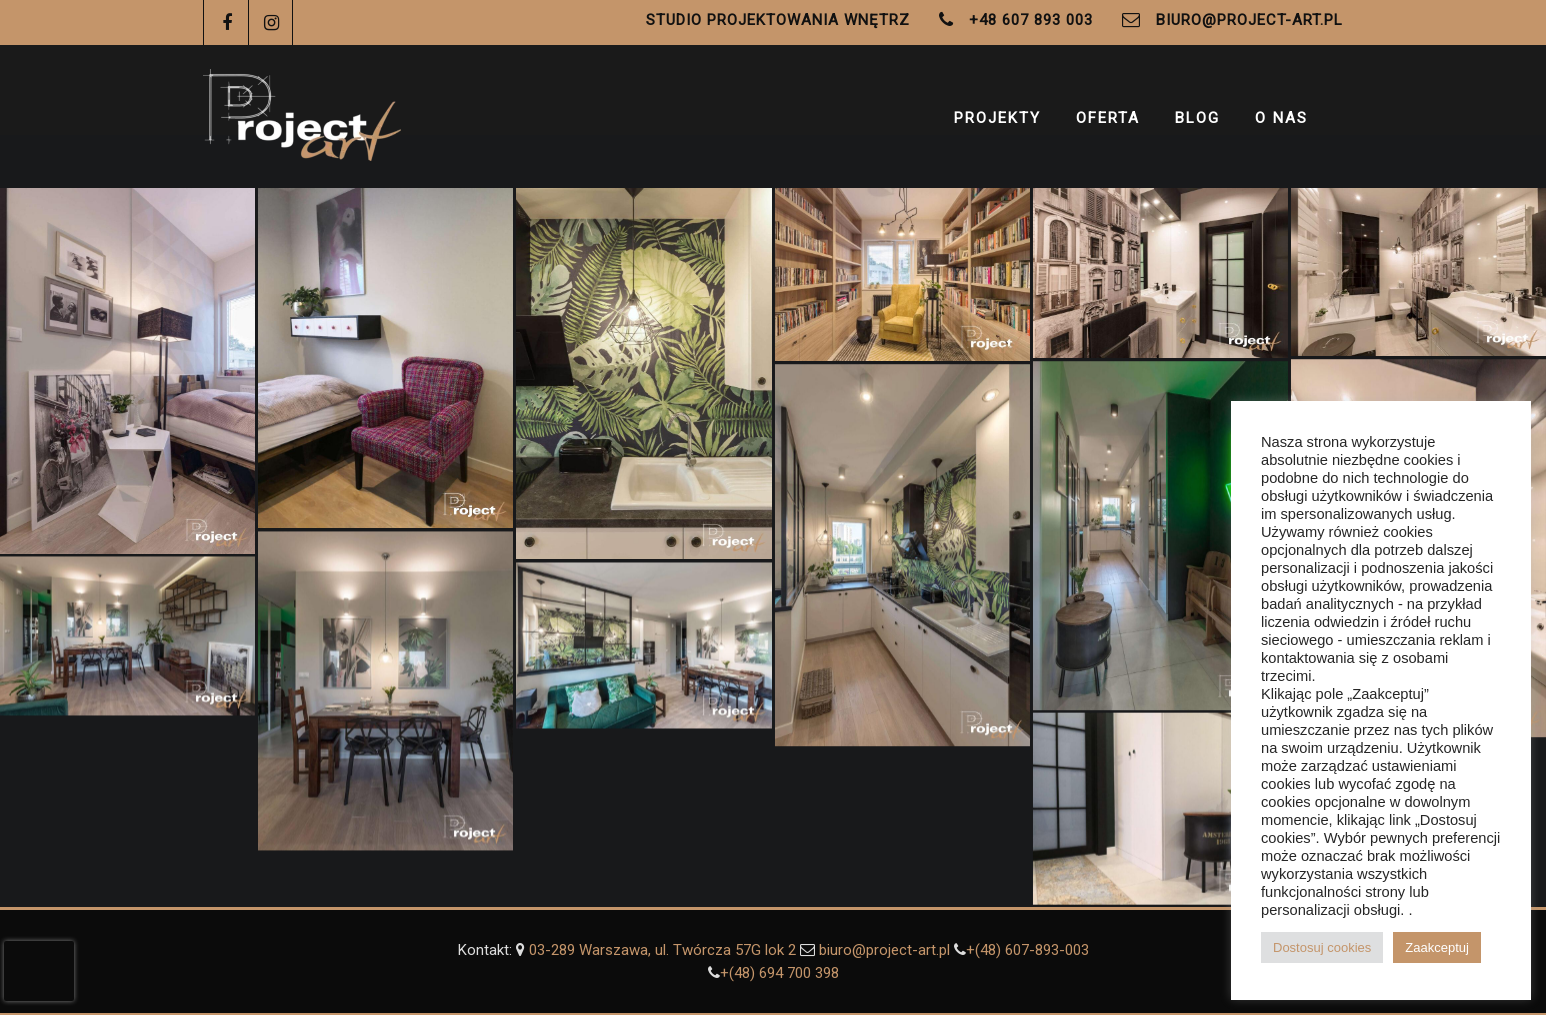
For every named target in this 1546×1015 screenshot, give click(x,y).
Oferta (1108, 118)
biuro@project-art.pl (1249, 20)
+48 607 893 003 (1031, 20)
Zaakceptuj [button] (1437, 947)
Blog (1197, 118)
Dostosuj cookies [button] (1322, 947)
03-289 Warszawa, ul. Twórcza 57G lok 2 (664, 950)
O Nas (1281, 118)
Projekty (997, 118)
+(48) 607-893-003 (1027, 950)
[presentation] (39, 971)
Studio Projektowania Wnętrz (778, 20)
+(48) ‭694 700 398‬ (779, 973)
